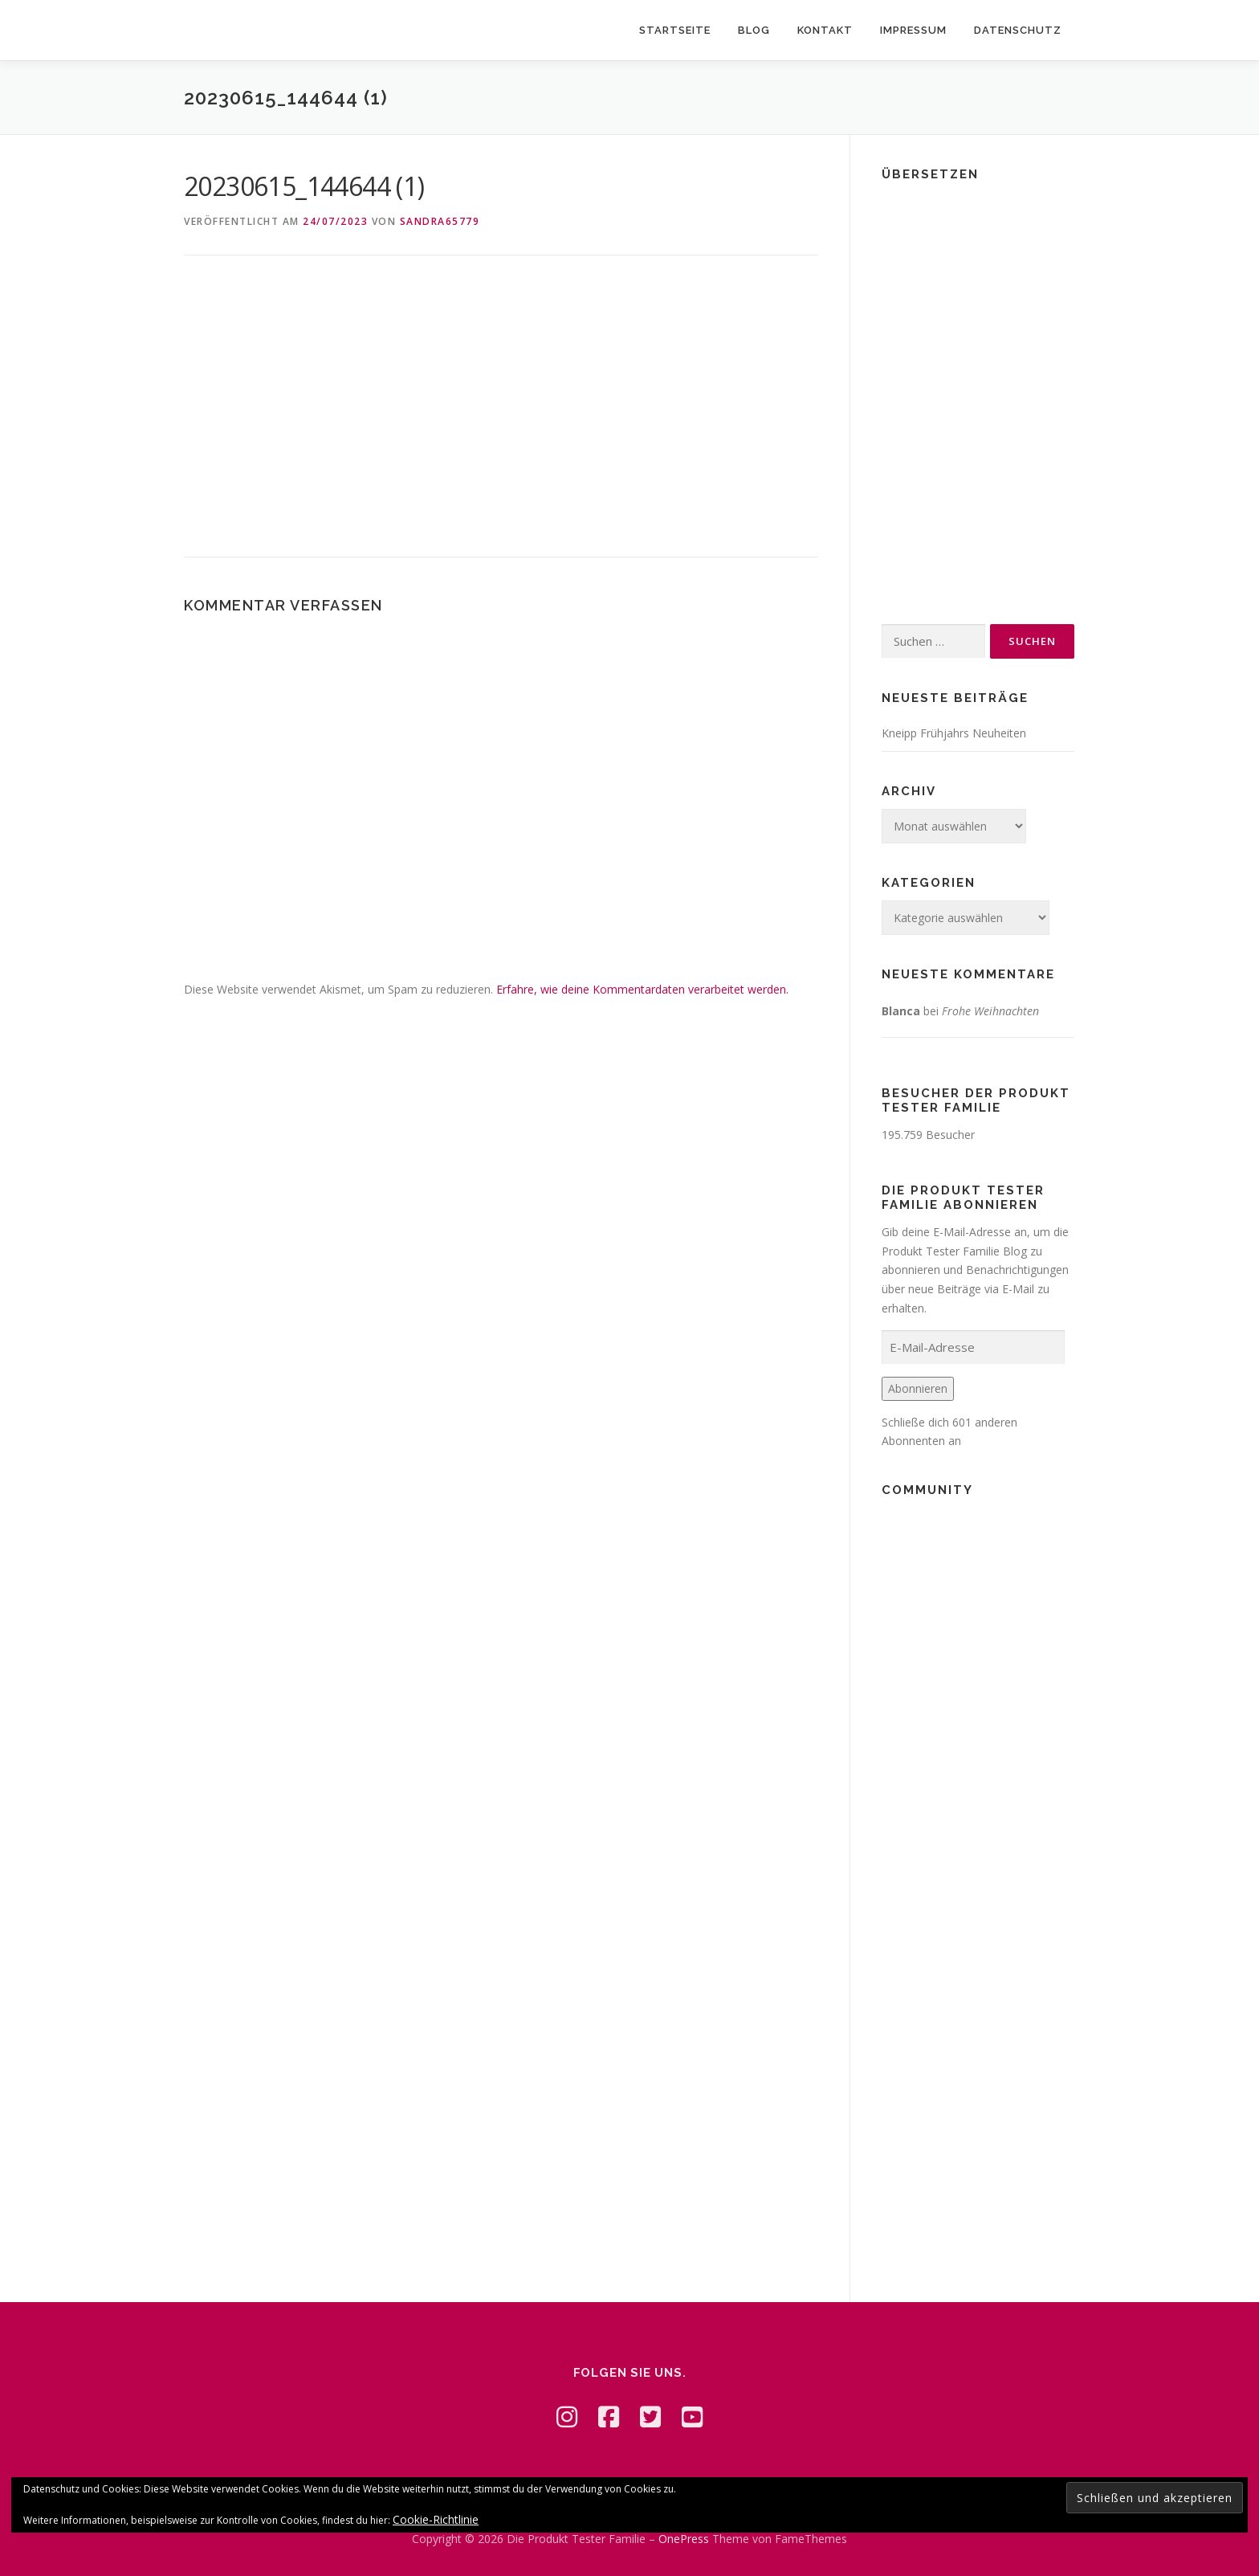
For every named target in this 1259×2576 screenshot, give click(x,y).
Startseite (675, 30)
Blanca (901, 1011)
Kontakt (825, 30)
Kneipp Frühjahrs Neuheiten (954, 733)
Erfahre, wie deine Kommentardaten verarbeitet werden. (642, 989)
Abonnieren (917, 1388)
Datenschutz (1017, 30)
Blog (754, 30)
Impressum (913, 30)
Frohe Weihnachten (990, 1011)
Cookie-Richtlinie (436, 2519)
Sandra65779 (440, 221)
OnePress (683, 2538)
